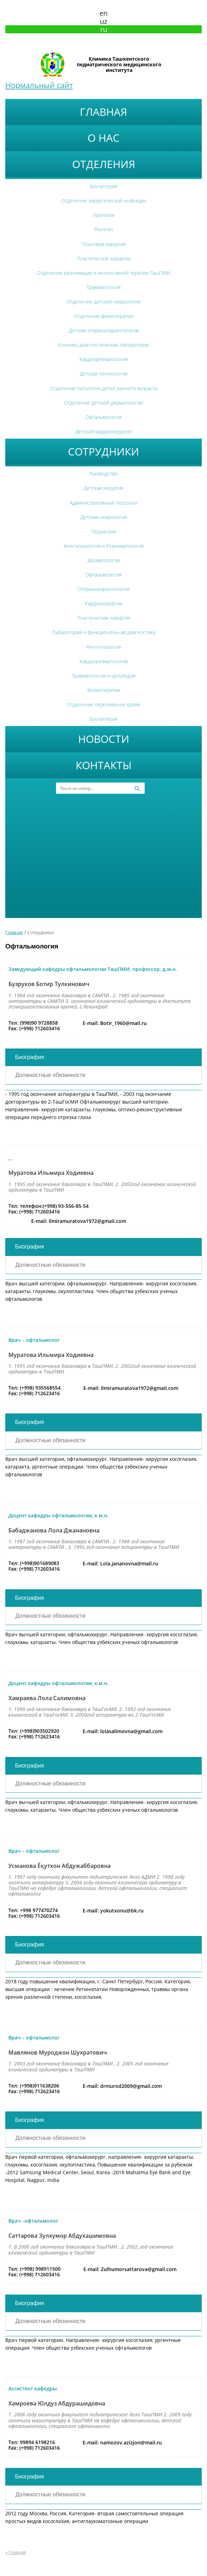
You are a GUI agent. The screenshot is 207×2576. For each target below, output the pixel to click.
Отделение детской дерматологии (103, 402)
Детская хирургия (103, 488)
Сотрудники (103, 451)
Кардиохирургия (103, 603)
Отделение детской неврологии (104, 301)
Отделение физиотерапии (103, 316)
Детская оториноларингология (104, 330)
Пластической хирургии (104, 258)
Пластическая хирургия (103, 617)
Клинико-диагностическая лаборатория (103, 344)
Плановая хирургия (104, 244)
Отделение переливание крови (103, 704)
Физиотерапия (103, 690)
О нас (103, 138)
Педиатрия (103, 531)
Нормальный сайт (39, 85)
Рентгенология (103, 647)
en (103, 13)
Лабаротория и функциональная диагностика (103, 632)
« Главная (15, 2552)
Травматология (103, 287)
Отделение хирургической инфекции (103, 200)
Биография (29, 1057)
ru (103, 29)
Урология (103, 215)
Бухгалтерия (103, 186)
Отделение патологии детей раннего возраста (103, 388)
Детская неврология (104, 517)
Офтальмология (103, 417)
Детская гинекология (103, 373)
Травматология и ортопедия (104, 675)
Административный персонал (104, 502)
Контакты (104, 765)
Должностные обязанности (50, 1075)
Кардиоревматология (104, 359)
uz (103, 21)
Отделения (103, 164)
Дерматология (104, 560)
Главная (103, 112)
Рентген (103, 229)
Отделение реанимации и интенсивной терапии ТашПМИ (103, 272)
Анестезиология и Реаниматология (104, 546)
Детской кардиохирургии (104, 431)
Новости (103, 739)
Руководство (103, 473)
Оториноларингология (103, 589)
